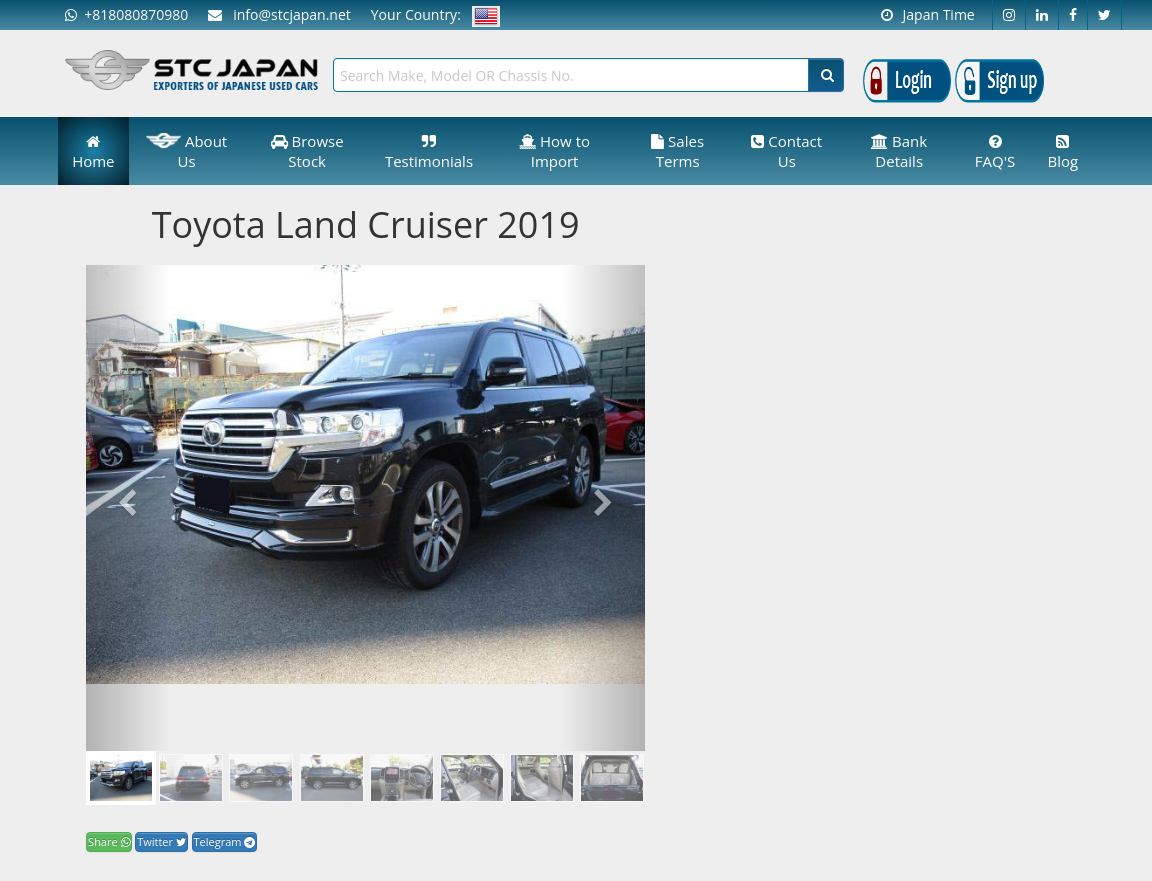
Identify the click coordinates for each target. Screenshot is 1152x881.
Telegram (225, 841)
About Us (186, 151)
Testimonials (429, 152)
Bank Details (899, 151)
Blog (1062, 152)
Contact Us (786, 151)
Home (93, 152)
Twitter (161, 841)
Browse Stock (307, 151)
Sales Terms (677, 151)
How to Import (554, 151)
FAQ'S (995, 152)
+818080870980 (126, 14)
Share (108, 841)
